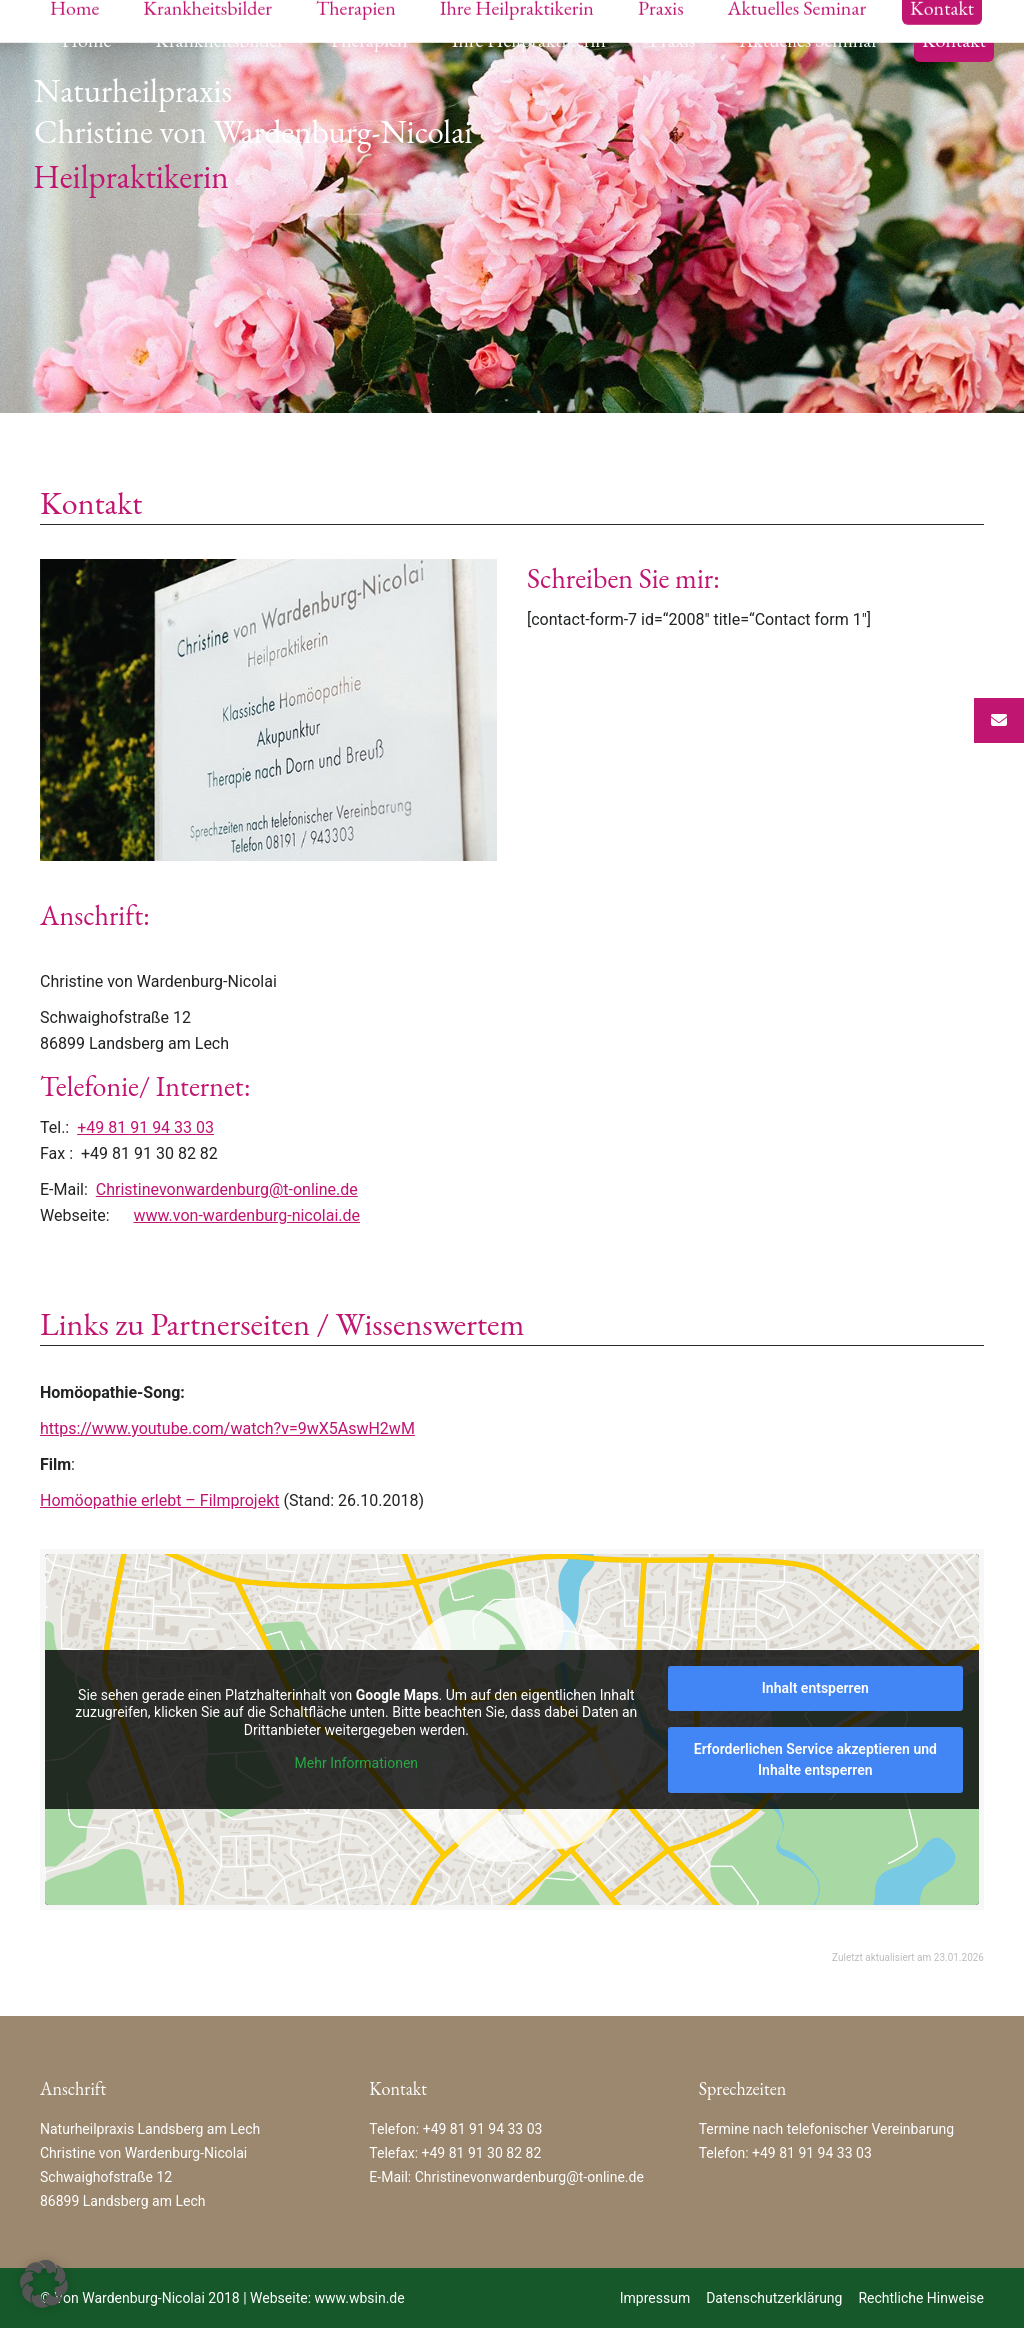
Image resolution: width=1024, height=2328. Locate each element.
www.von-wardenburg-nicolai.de (246, 1215)
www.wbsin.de (360, 2298)
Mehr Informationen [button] (356, 1763)
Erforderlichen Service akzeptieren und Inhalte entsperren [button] (815, 1759)
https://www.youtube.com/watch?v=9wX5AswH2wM (227, 1428)
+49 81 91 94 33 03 (145, 1127)
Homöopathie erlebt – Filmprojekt (160, 1500)
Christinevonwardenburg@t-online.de (227, 1189)
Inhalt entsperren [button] (815, 1688)
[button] (44, 2284)
